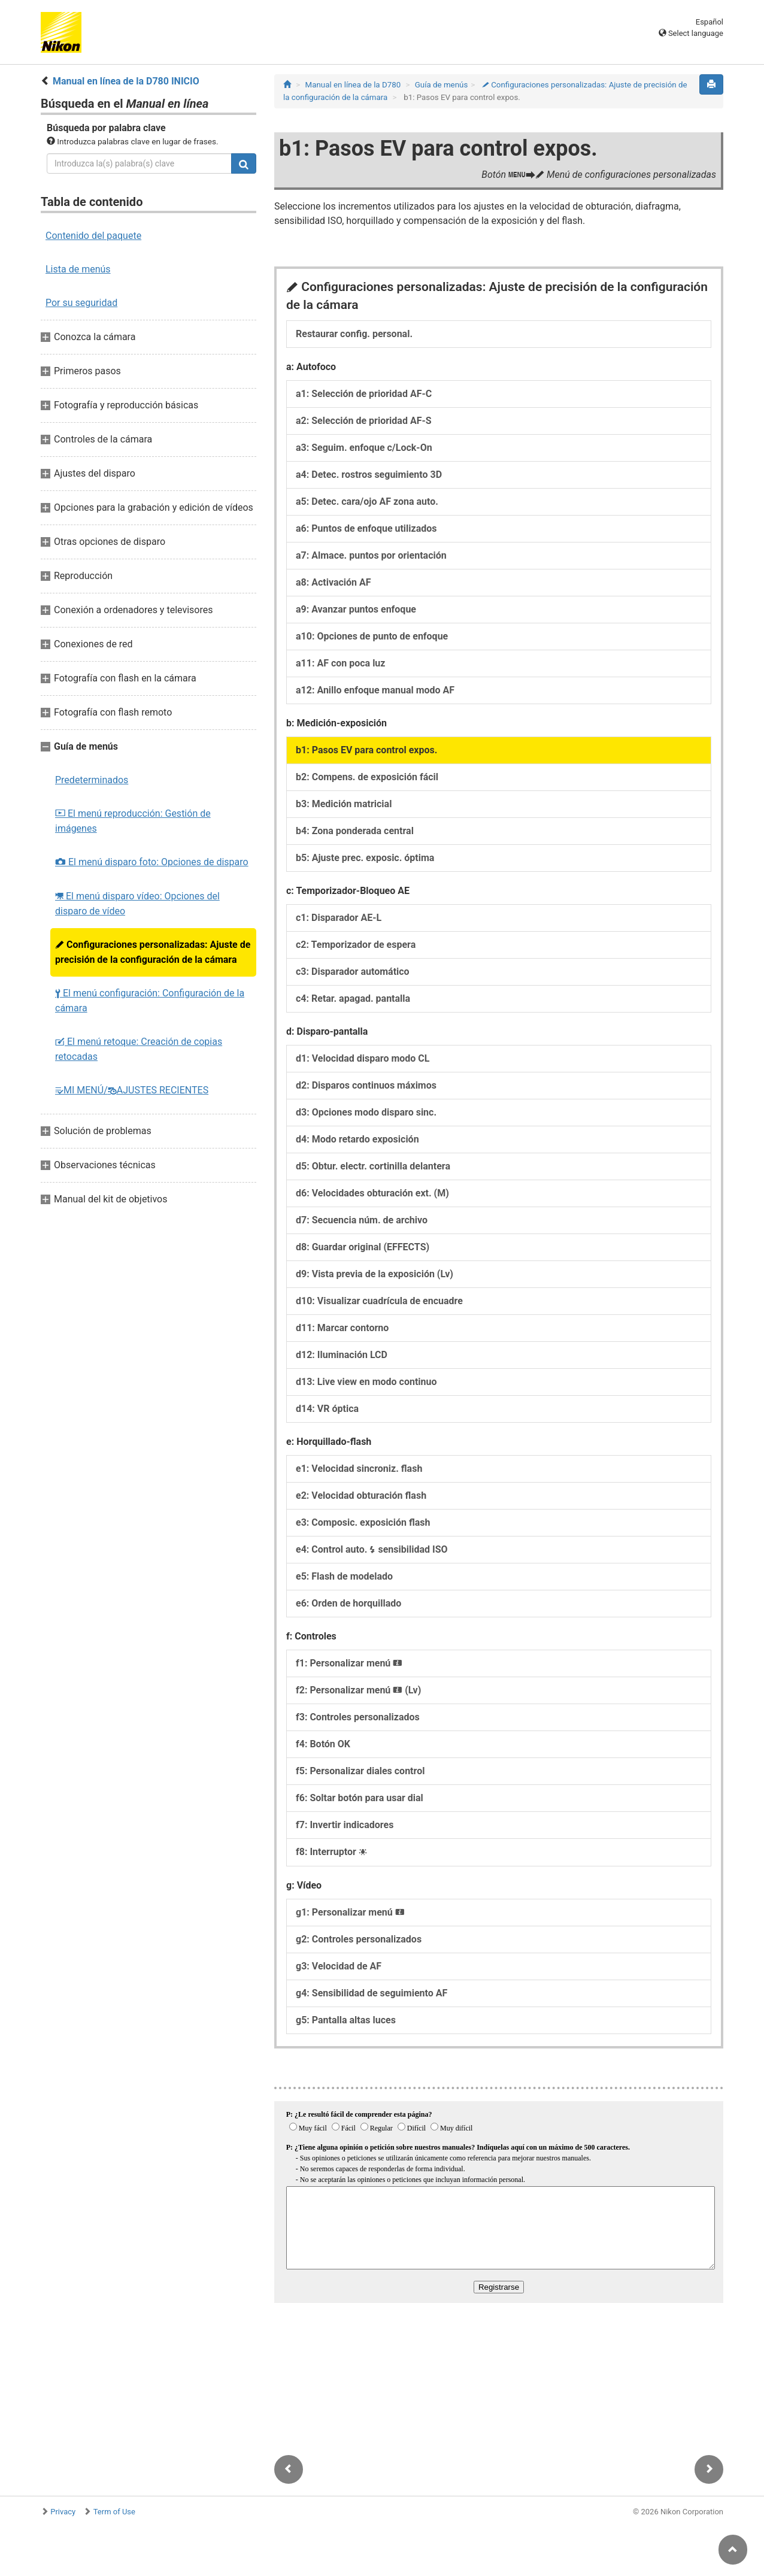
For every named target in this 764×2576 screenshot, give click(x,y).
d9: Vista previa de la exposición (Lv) (374, 1274)
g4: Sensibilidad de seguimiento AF (371, 1993)
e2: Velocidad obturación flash (361, 1495)
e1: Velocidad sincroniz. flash (359, 1468)
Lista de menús (78, 269)
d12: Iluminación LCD (341, 1354)
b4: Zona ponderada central (355, 831)
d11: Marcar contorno (342, 1328)
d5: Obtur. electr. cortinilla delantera (373, 1166)
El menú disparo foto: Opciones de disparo (151, 862)
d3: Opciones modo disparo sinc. (366, 1112)
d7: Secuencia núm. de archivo (362, 1220)
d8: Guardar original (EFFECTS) (362, 1247)
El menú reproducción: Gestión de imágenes (133, 821)
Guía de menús (441, 84)
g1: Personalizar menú (350, 1912)
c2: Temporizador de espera (356, 944)
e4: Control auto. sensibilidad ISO (372, 1549)
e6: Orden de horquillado (348, 1603)
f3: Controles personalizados (358, 1717)
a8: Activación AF (333, 582)
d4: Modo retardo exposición (357, 1139)
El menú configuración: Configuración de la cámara (149, 1000)
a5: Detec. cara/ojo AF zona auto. (367, 501)
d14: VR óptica (327, 1408)
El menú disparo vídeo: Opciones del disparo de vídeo (137, 903)
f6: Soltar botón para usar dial (359, 1798)
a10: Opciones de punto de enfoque (372, 636)
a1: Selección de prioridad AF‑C (364, 393)
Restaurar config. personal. (354, 334)
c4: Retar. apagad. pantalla (353, 998)
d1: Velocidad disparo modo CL (363, 1058)
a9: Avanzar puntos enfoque (356, 609)
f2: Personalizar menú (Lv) (358, 1690)
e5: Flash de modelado (344, 1576)
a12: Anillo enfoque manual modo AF (375, 690)
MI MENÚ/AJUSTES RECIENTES (131, 1090)
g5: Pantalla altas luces (346, 2020)
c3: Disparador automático (353, 971)
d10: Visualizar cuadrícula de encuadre (379, 1301)
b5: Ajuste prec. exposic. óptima (365, 857)
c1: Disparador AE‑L (338, 917)
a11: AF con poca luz (340, 663)
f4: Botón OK (323, 1744)
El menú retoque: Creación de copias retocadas (138, 1049)
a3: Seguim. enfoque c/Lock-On (364, 447)
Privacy (62, 2511)
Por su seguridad (81, 302)
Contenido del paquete (93, 235)
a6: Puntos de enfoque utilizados (366, 528)
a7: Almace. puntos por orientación (371, 555)
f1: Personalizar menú (349, 1663)
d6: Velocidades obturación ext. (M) (372, 1193)
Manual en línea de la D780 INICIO (126, 81)
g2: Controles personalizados (359, 1939)
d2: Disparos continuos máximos (366, 1085)
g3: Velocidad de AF (338, 1966)
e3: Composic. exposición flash (363, 1522)
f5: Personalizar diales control (360, 1771)
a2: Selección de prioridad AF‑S (364, 420)
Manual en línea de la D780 (353, 84)
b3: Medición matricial (344, 804)
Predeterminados (91, 780)
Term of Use (114, 2511)
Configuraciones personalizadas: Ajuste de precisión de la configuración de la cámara (152, 952)
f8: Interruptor (331, 1851)
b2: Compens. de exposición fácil (367, 777)
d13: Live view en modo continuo (366, 1381)
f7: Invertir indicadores (344, 1825)
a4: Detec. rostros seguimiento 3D (369, 474)
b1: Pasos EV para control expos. (366, 750)
